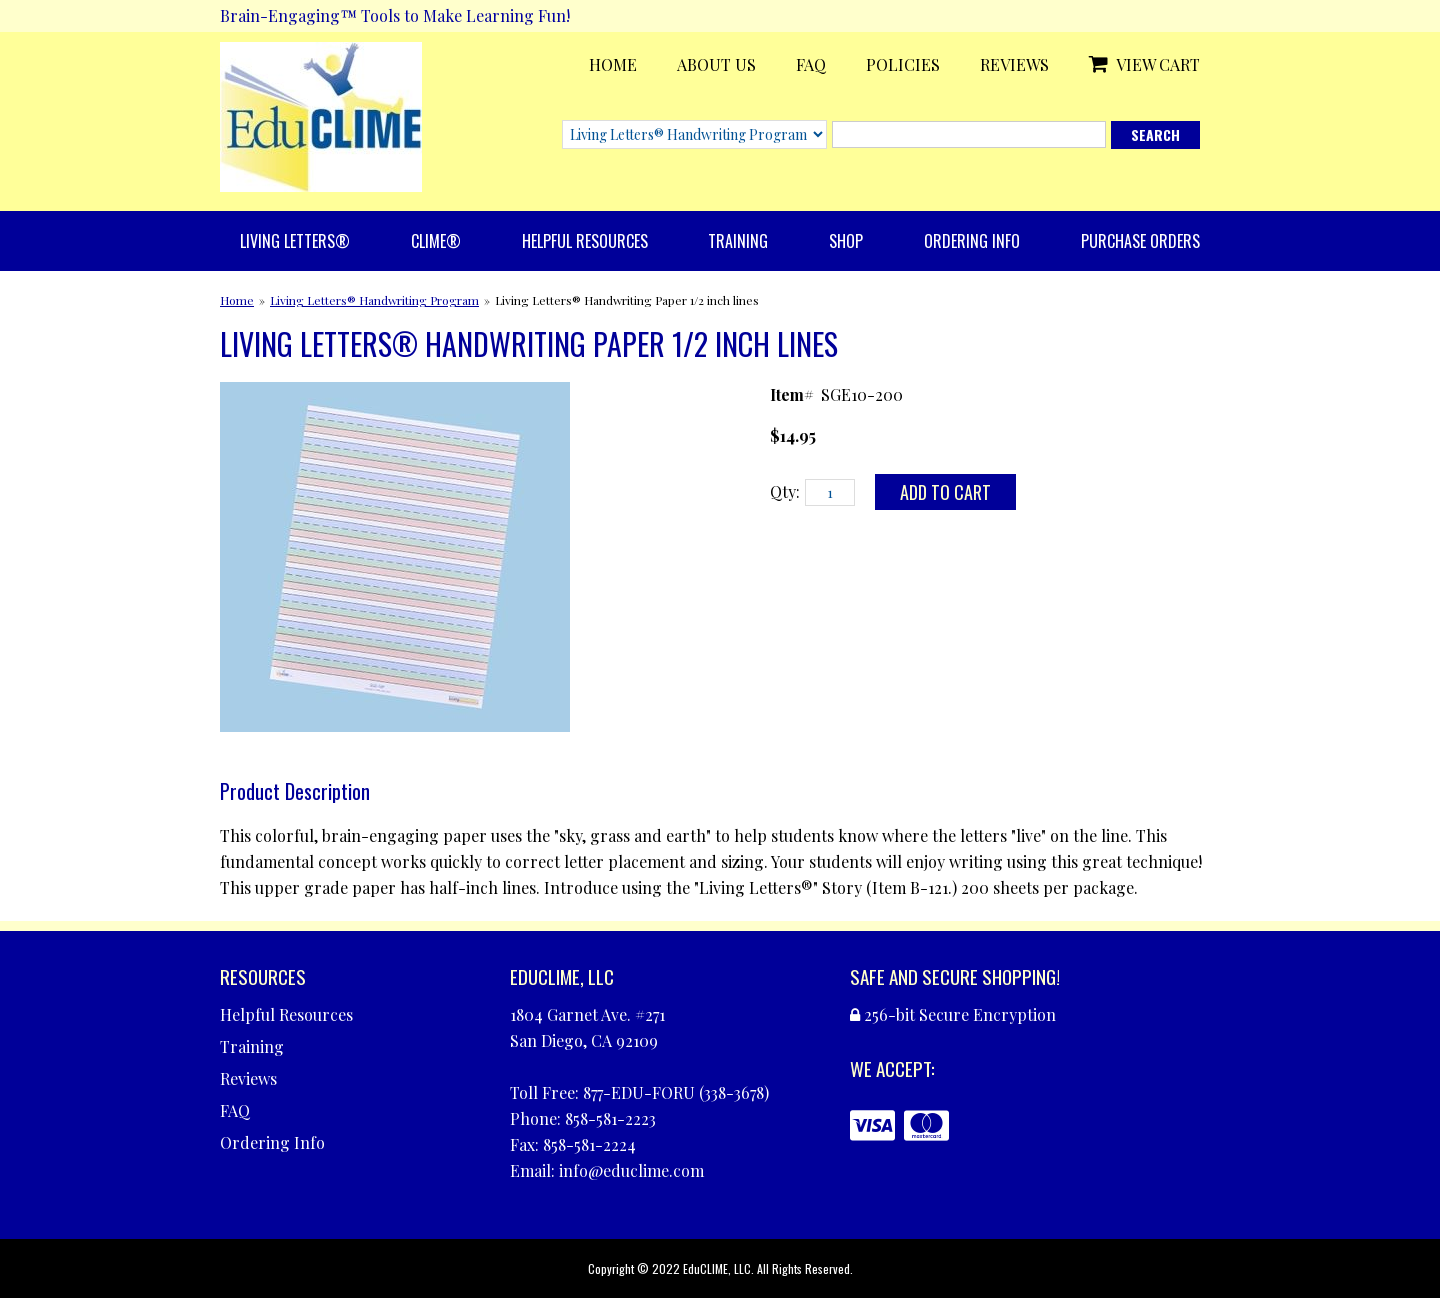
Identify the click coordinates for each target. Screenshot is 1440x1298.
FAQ (811, 64)
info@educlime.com (631, 1170)
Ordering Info (972, 241)
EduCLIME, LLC (717, 1268)
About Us (716, 64)
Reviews (1014, 64)
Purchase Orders (1140, 241)
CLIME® (436, 241)
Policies (903, 64)
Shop (846, 241)
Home (613, 64)
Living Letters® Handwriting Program (374, 300)
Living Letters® (295, 241)
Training (738, 241)
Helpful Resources (585, 241)
